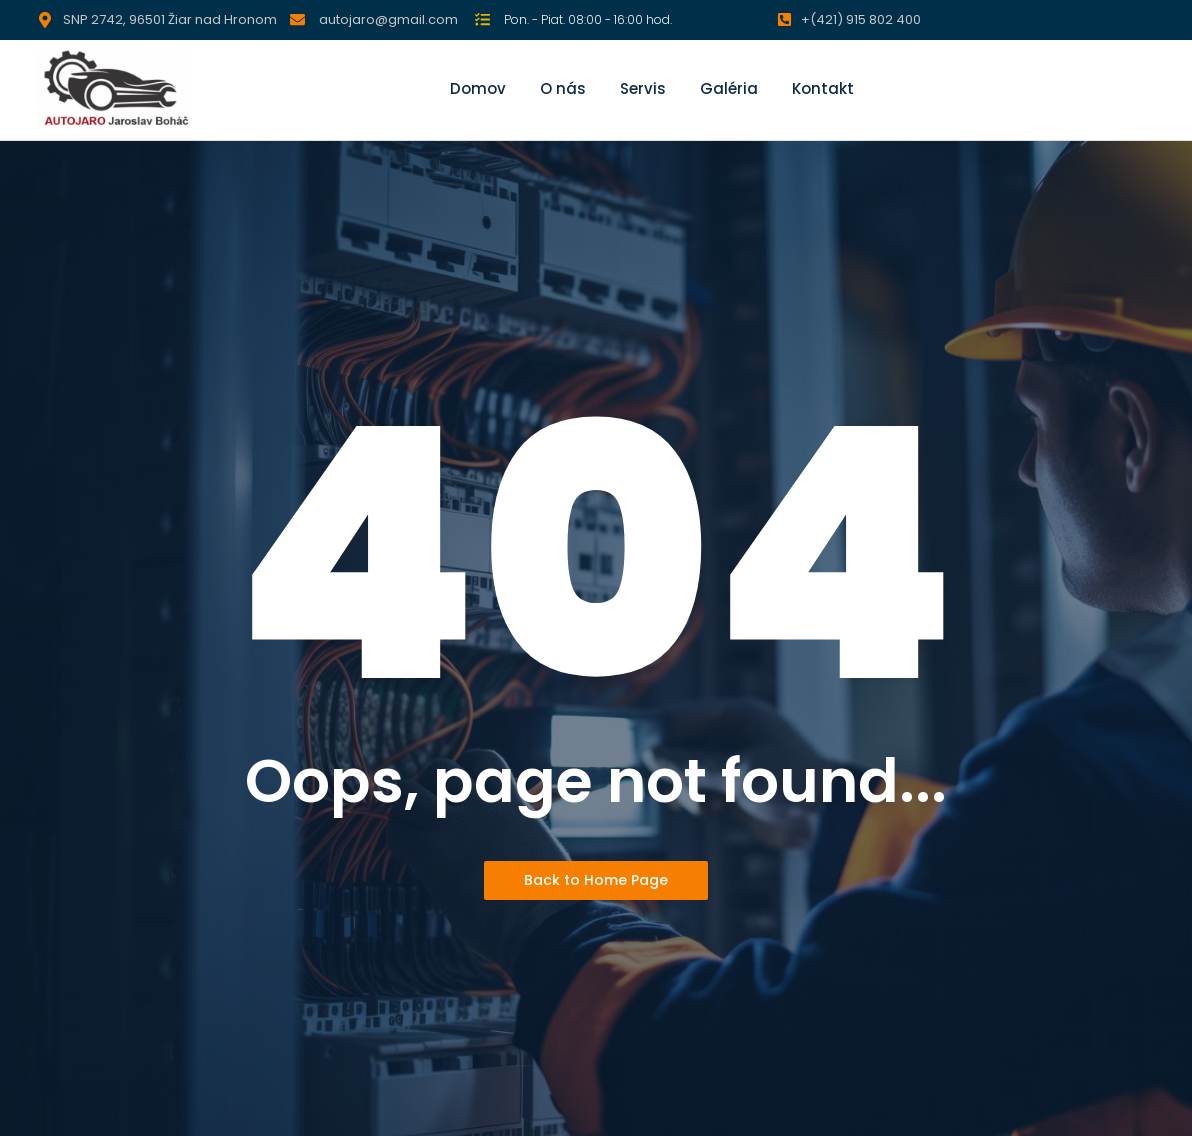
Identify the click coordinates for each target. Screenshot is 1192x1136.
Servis (643, 88)
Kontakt (823, 88)
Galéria (729, 88)
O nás (563, 88)
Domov (478, 88)
